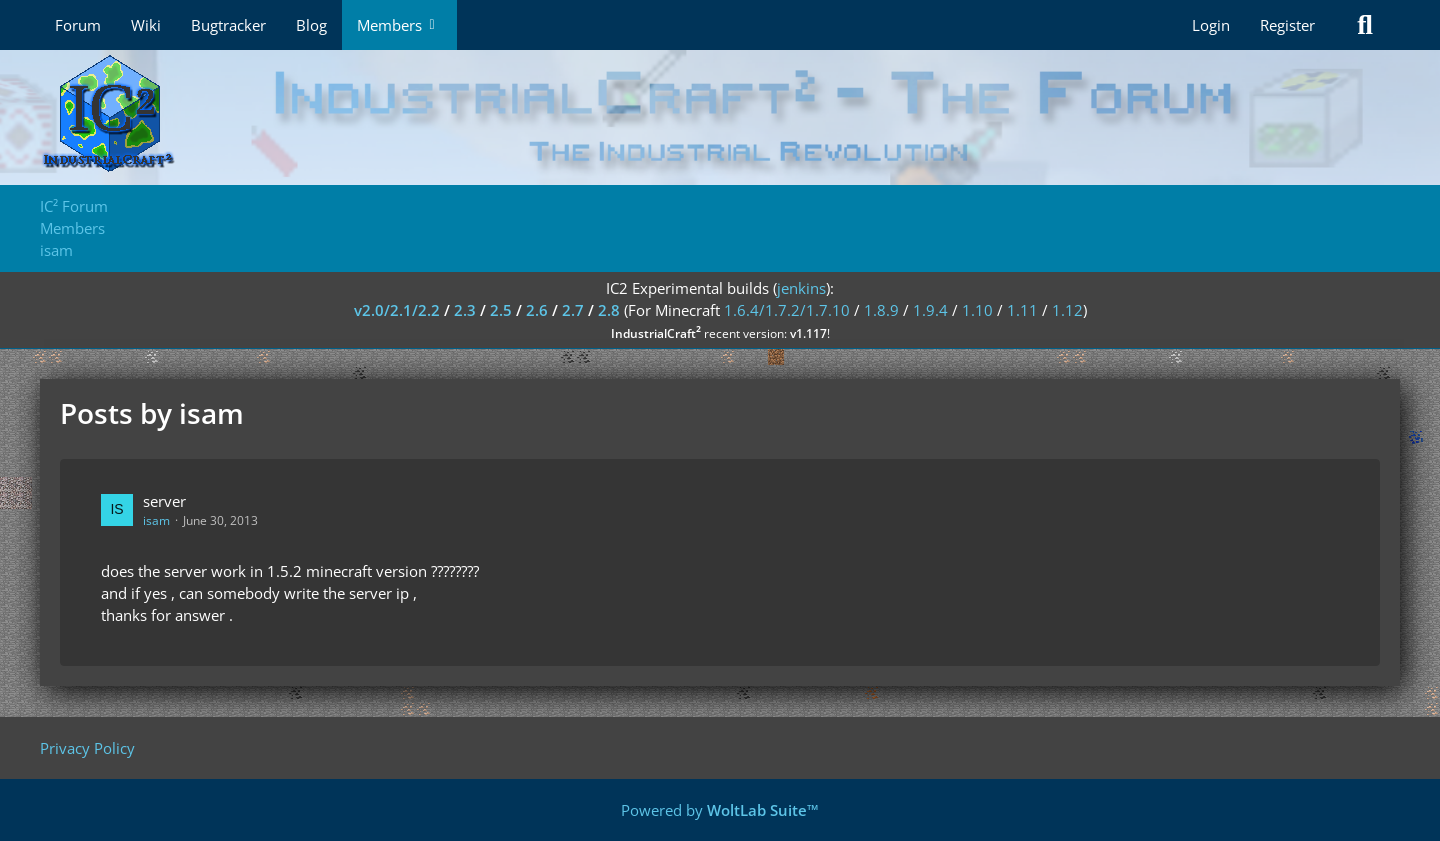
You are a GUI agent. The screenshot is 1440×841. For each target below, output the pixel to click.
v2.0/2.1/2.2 (397, 310)
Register (1287, 25)
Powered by (720, 810)
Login (1211, 25)
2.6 (537, 310)
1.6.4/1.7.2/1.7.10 (787, 310)
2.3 (465, 310)
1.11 (1022, 310)
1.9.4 (930, 310)
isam (156, 520)
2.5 (501, 310)
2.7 (573, 310)
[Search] (1365, 25)
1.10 (977, 310)
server (164, 501)
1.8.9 (881, 310)
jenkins (801, 288)
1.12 (1067, 310)
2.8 (609, 310)
